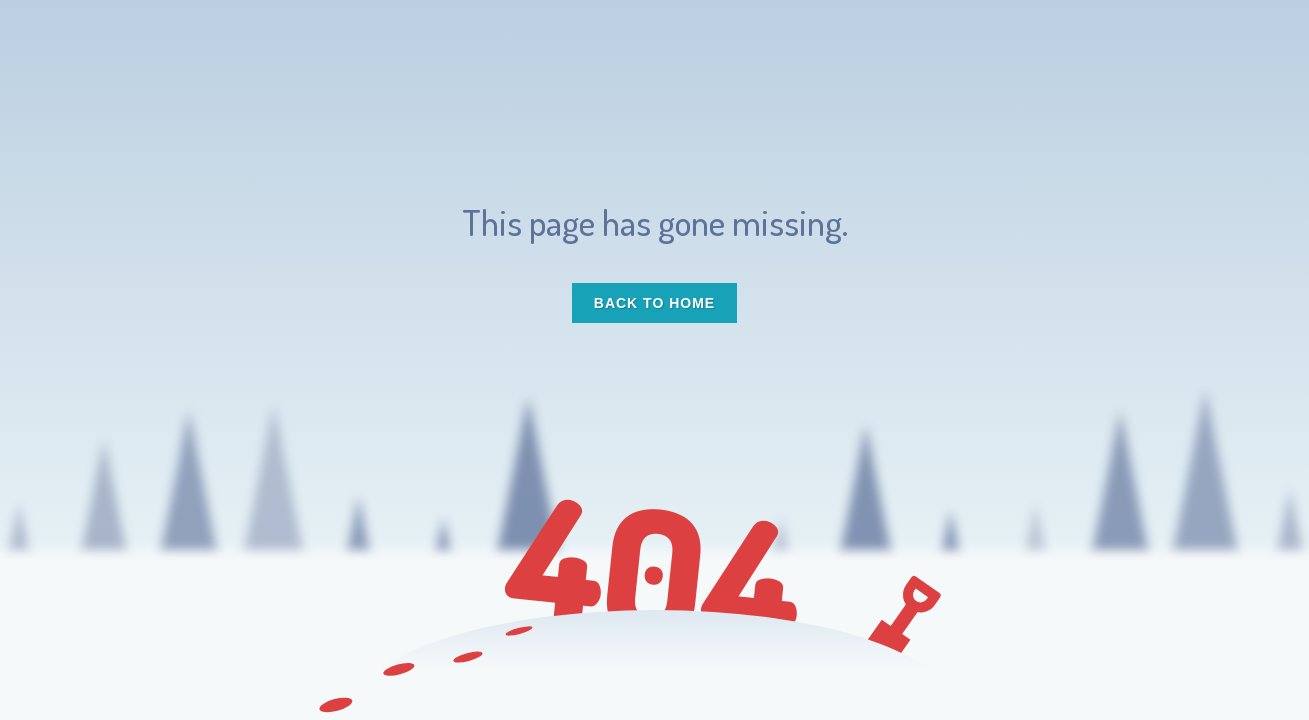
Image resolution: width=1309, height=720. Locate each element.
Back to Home (654, 303)
